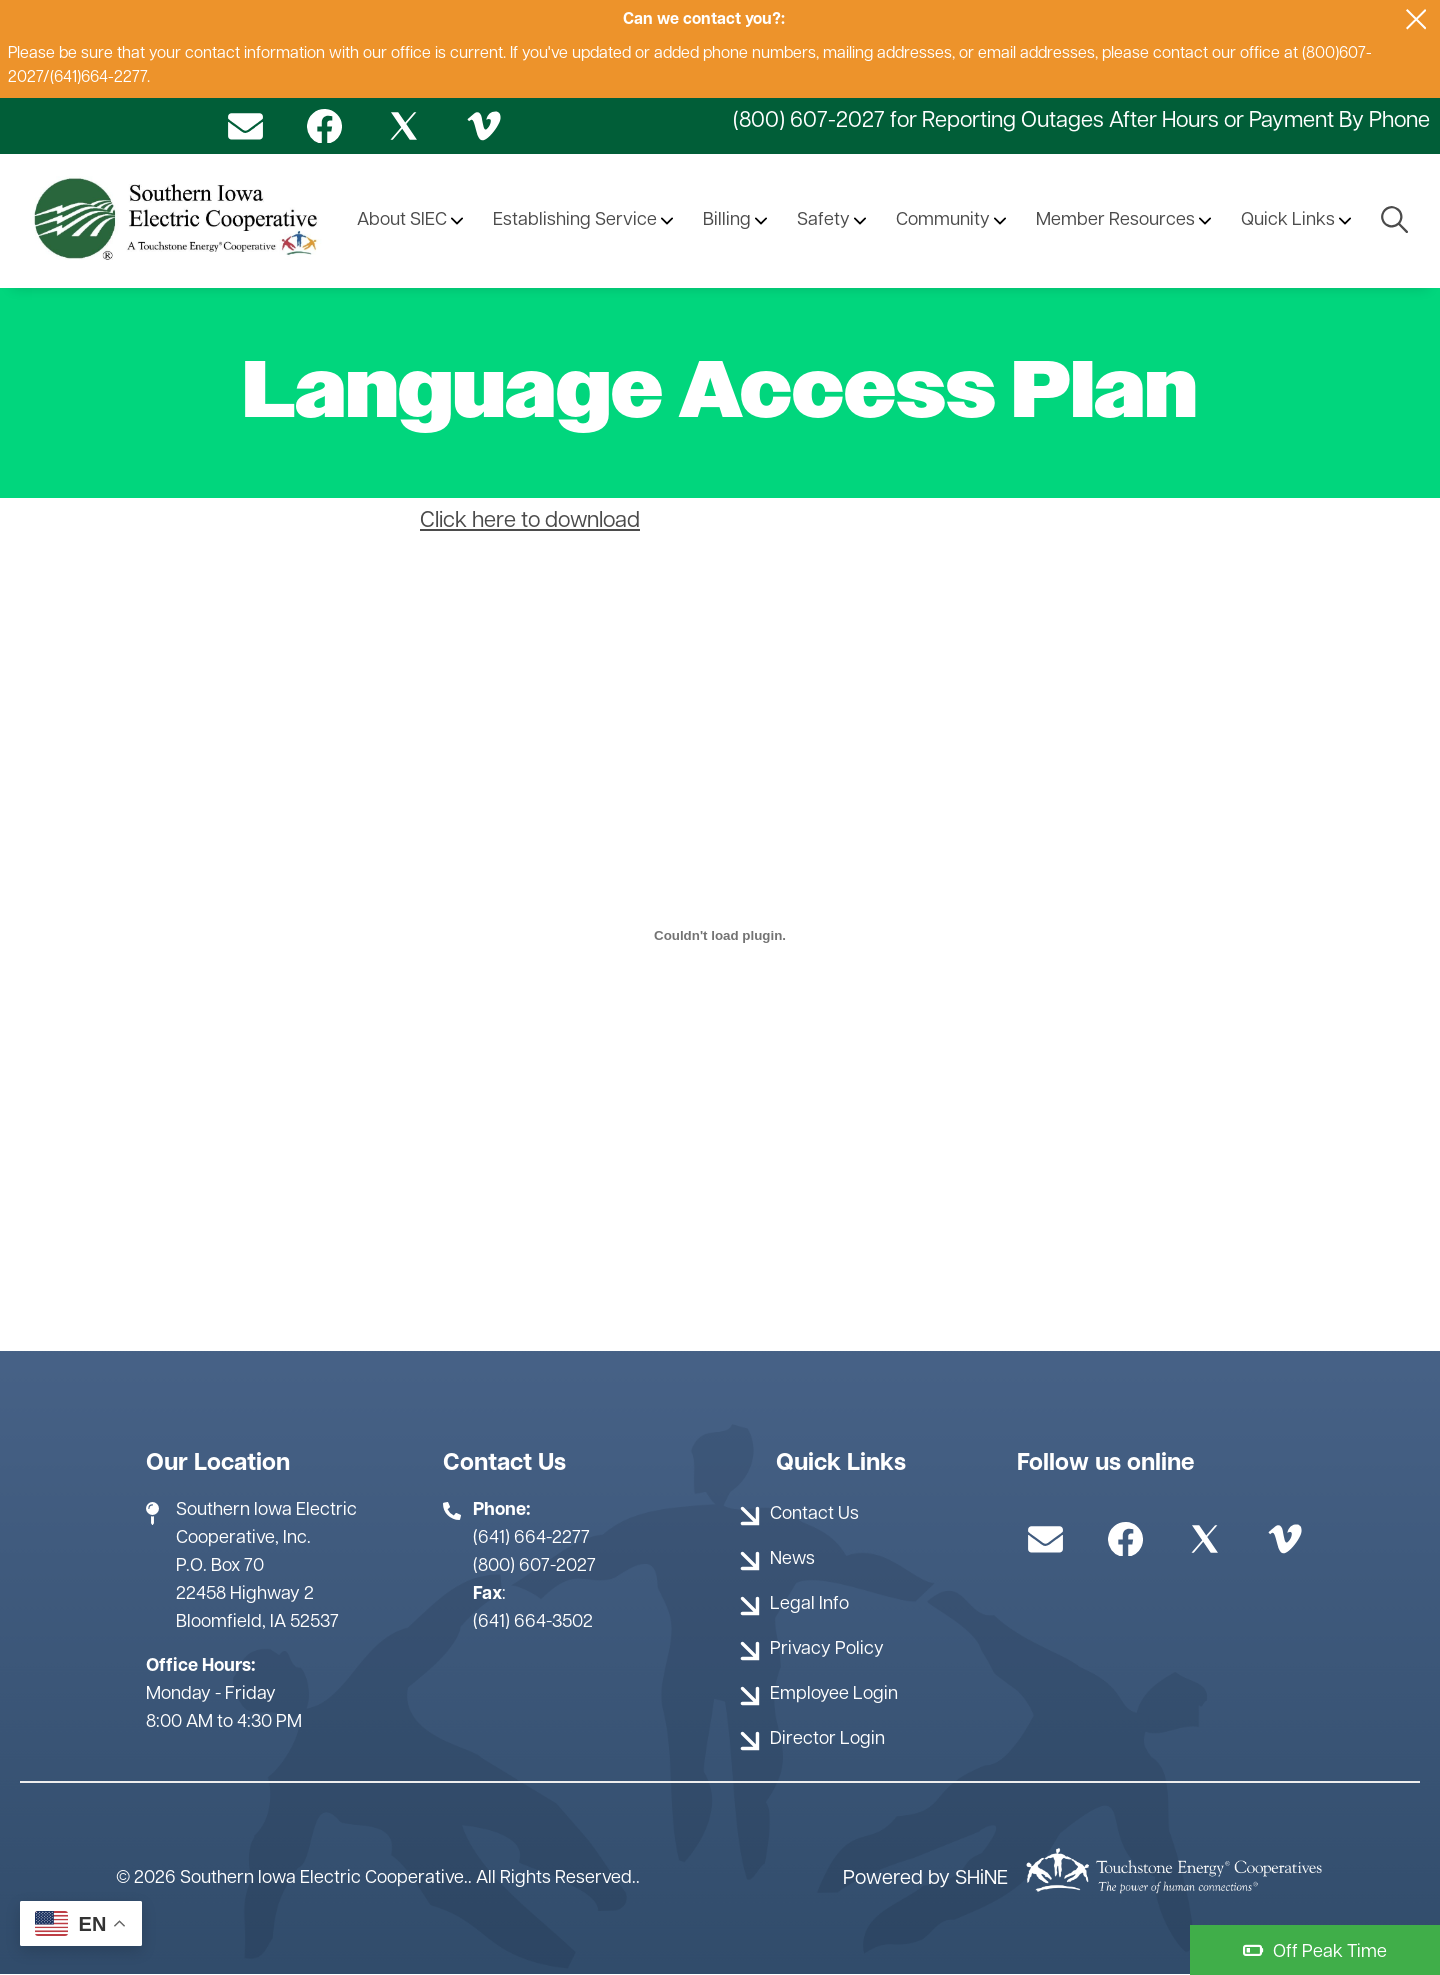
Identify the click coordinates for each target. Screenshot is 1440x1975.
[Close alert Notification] (1416, 19)
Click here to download (530, 521)
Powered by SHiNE (925, 1879)
